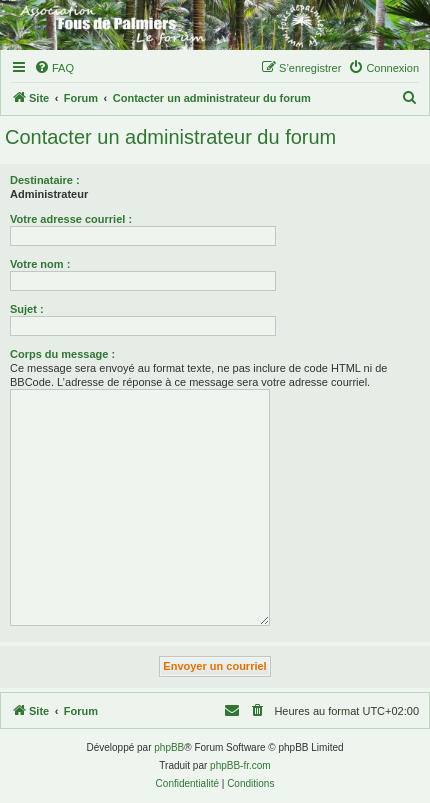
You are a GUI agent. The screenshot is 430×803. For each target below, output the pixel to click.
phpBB (169, 747)
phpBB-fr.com (240, 765)
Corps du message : (62, 354)
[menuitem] (54, 68)
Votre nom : (40, 264)
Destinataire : (45, 180)
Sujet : (27, 309)
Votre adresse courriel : (71, 219)
